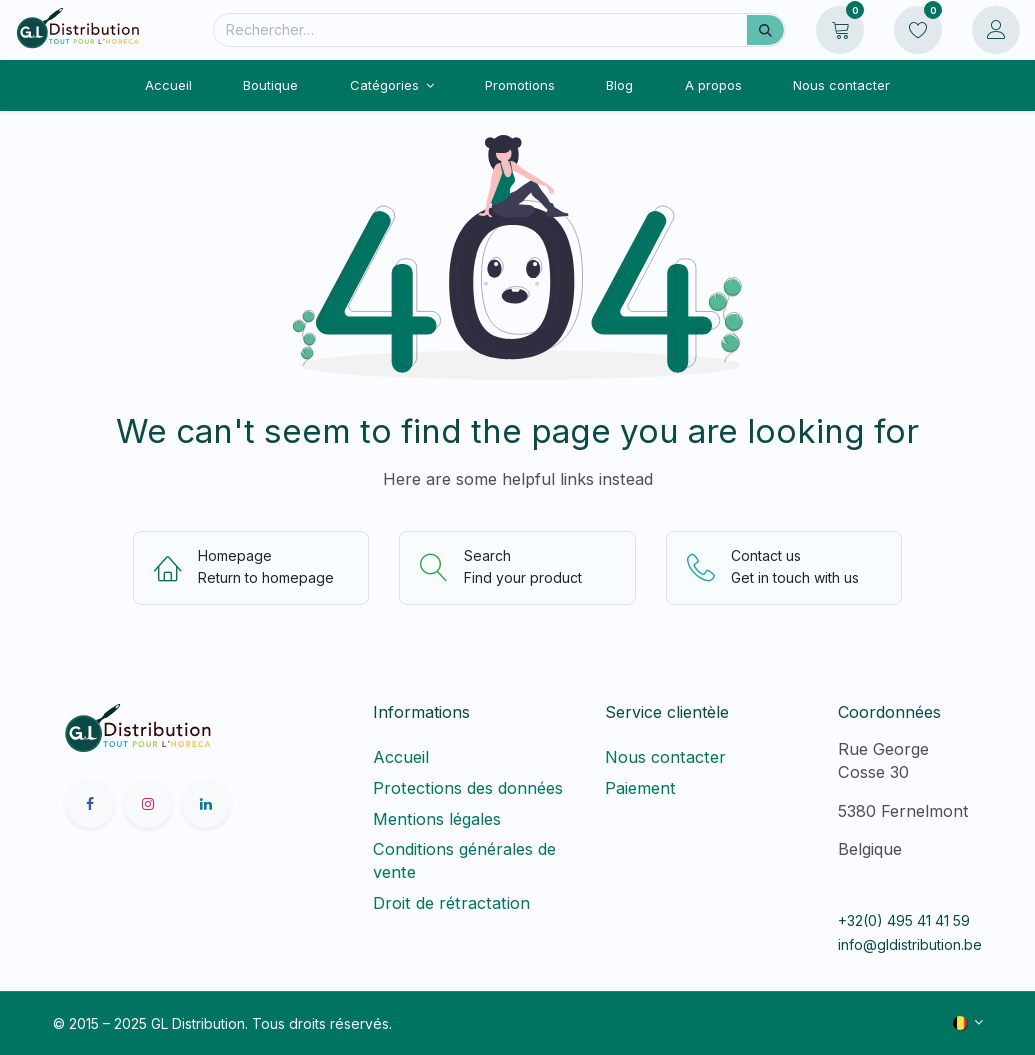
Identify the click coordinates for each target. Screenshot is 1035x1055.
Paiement (640, 788)
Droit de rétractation (456, 903)
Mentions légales (437, 819)
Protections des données (468, 788)
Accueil (401, 757)
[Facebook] (90, 804)
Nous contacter (665, 757)
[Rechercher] (765, 30)
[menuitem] (169, 85)
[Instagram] (148, 804)
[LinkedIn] (206, 804)
